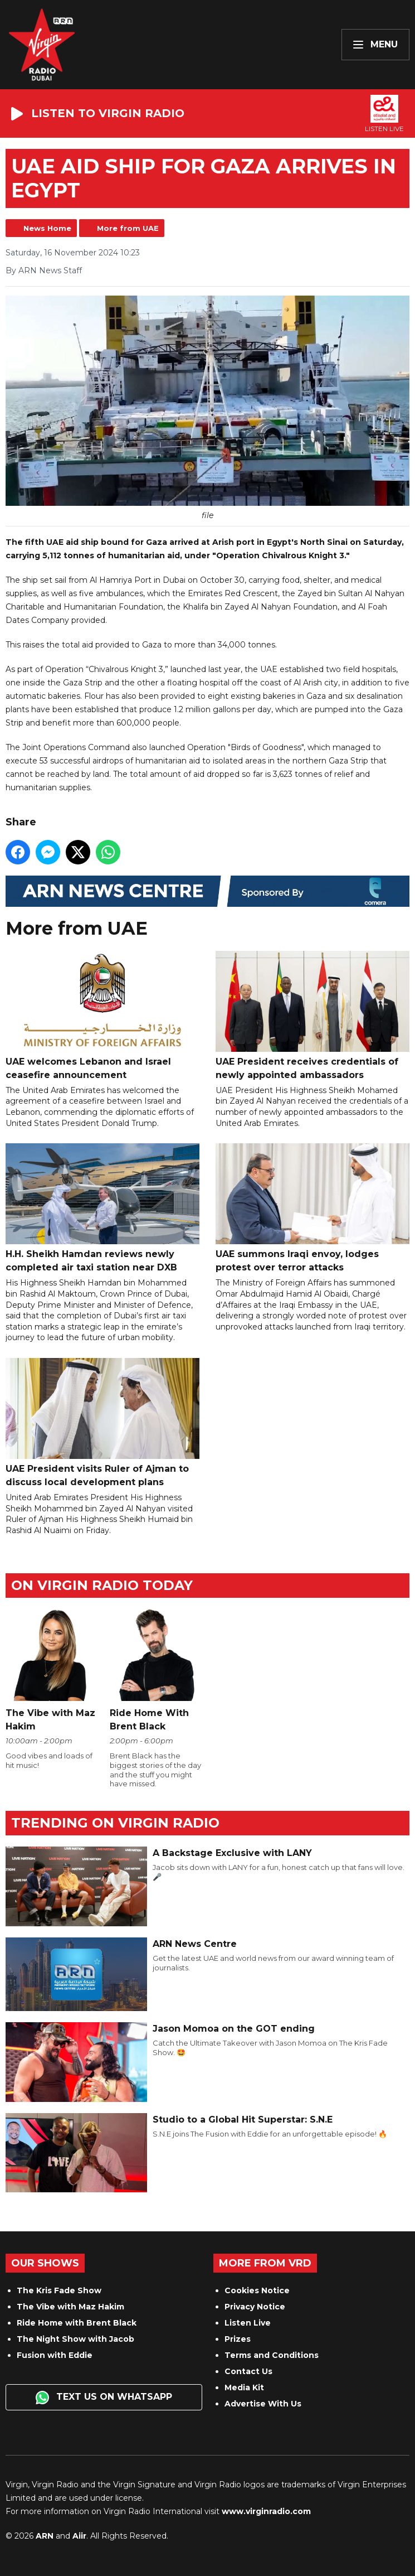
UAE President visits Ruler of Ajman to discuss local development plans (102, 1422)
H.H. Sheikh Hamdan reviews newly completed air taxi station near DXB (102, 1208)
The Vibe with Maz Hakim (70, 2307)
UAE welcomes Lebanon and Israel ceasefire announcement (102, 1015)
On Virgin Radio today (102, 1585)
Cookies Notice (257, 2290)
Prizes (237, 2339)
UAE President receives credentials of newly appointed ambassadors (312, 1015)
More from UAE (128, 228)
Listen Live (247, 2323)
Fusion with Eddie (54, 2355)
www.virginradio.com (266, 2511)
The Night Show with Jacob (75, 2339)
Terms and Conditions (271, 2355)
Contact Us (248, 2371)
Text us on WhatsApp (104, 2397)
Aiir (79, 2536)
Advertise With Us (262, 2404)
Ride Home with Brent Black (76, 2323)
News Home (47, 228)
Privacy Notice (254, 2307)
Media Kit (244, 2387)
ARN (44, 2536)
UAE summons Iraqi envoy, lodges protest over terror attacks (312, 1208)
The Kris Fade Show (59, 2290)
